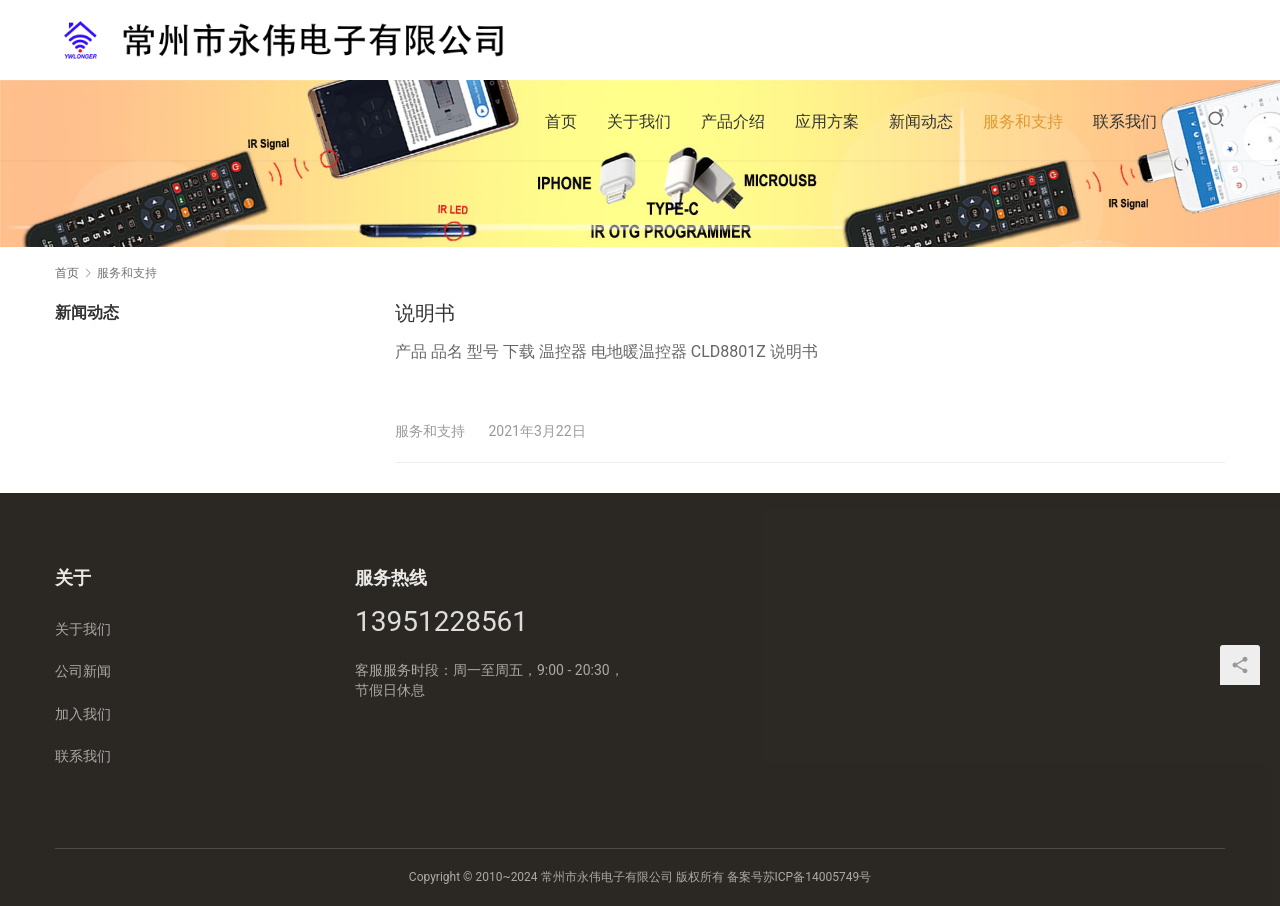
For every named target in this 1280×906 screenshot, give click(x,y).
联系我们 (1125, 121)
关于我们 (639, 121)
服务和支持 (1023, 121)
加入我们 (83, 714)
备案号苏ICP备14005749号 (799, 877)
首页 (561, 121)
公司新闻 (83, 671)
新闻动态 (921, 121)
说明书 (425, 313)
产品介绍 (733, 121)
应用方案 (827, 121)
